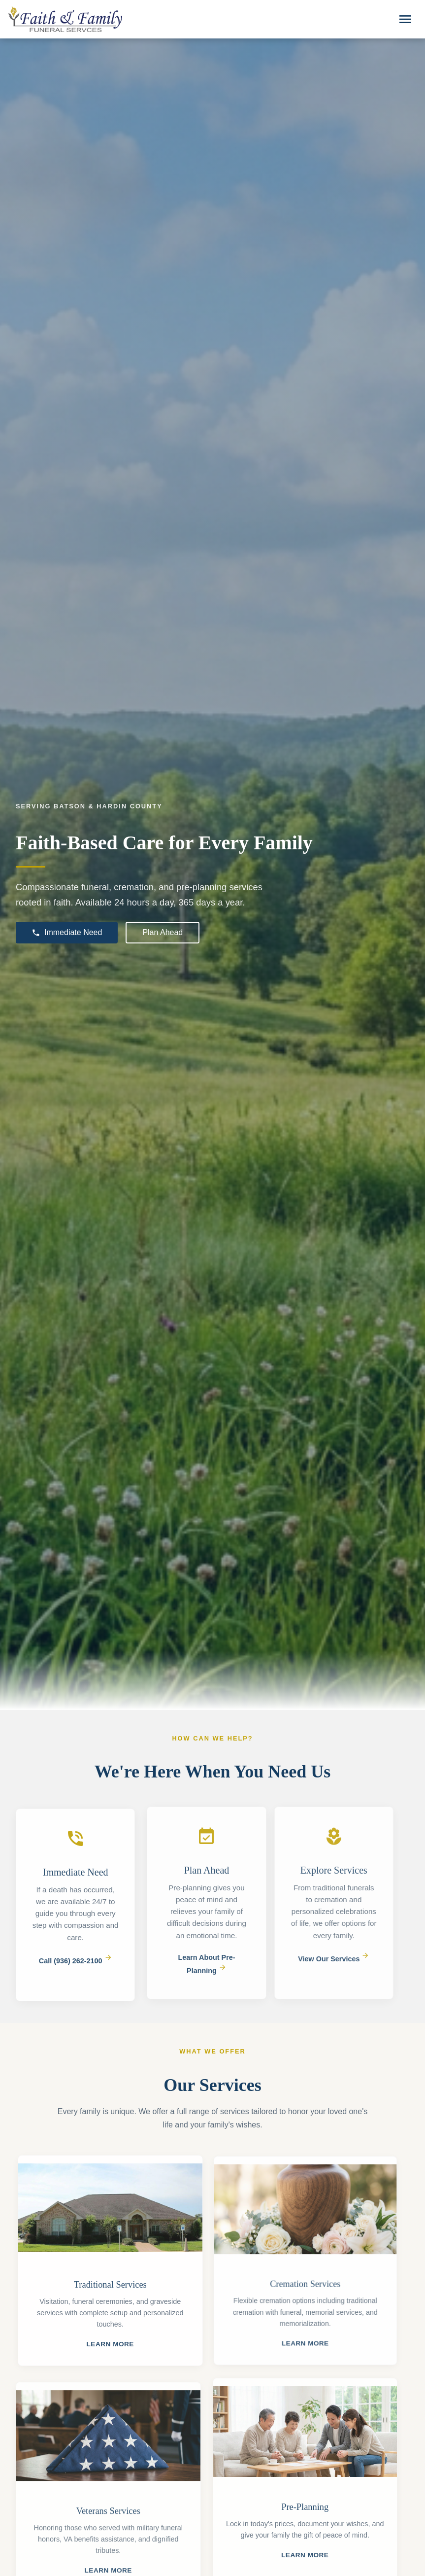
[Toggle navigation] (405, 19)
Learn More (114, 2344)
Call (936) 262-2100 (75, 1966)
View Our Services (329, 1959)
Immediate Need (67, 933)
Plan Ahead (162, 932)
